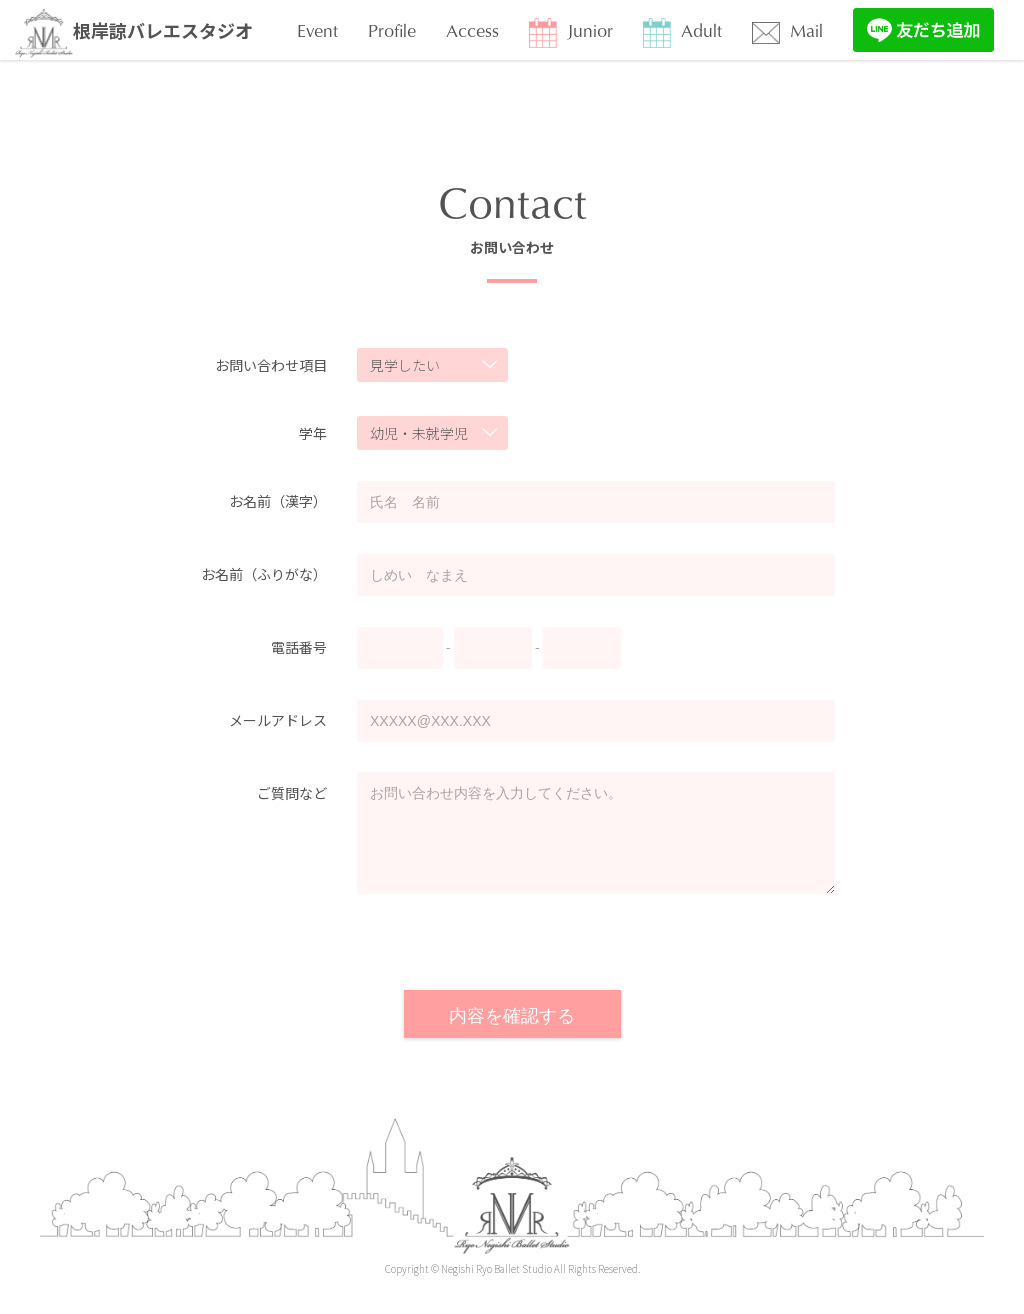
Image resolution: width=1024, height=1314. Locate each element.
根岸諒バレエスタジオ (134, 33)
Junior (571, 32)
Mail (787, 30)
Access (472, 30)
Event (317, 30)
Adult (682, 32)
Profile (392, 30)
